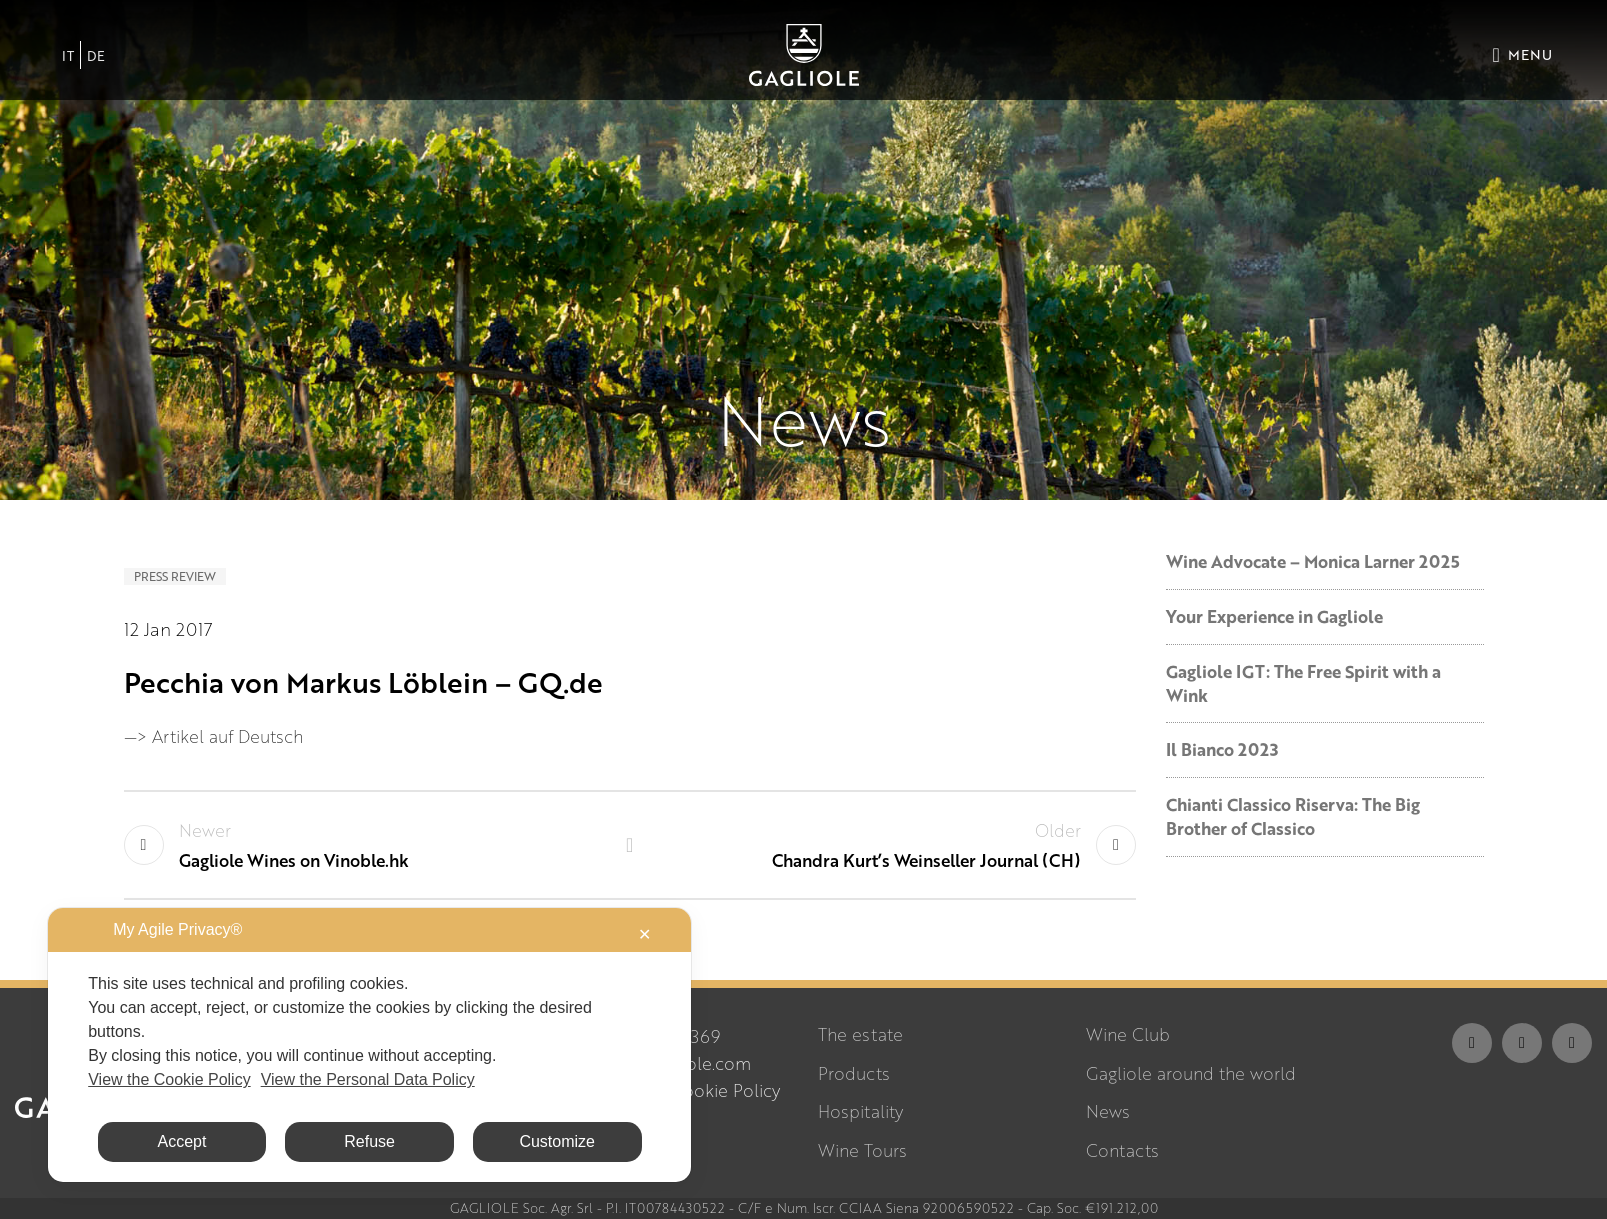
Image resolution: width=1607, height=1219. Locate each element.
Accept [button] (182, 1141)
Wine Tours (862, 1150)
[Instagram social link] (1522, 1043)
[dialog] (369, 1045)
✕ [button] (644, 934)
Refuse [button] (369, 1141)
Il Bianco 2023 (1222, 749)
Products (854, 1073)
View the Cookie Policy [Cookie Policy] (169, 1079)
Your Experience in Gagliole (1274, 616)
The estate (860, 1034)
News (1108, 1111)
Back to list (630, 845)
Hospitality (860, 1111)
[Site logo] (804, 52)
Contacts (1122, 1150)
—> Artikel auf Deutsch (213, 736)
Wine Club (1128, 1034)
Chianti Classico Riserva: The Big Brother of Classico (1293, 816)
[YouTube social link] (1572, 1043)
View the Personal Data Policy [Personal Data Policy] (368, 1079)
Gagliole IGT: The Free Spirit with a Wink (1303, 683)
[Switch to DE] (96, 55)
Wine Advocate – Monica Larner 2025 (1313, 561)
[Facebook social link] (1472, 1043)
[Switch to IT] (68, 55)
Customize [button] (557, 1141)
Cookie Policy (725, 1090)
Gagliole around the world (1191, 1073)
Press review (175, 576)
